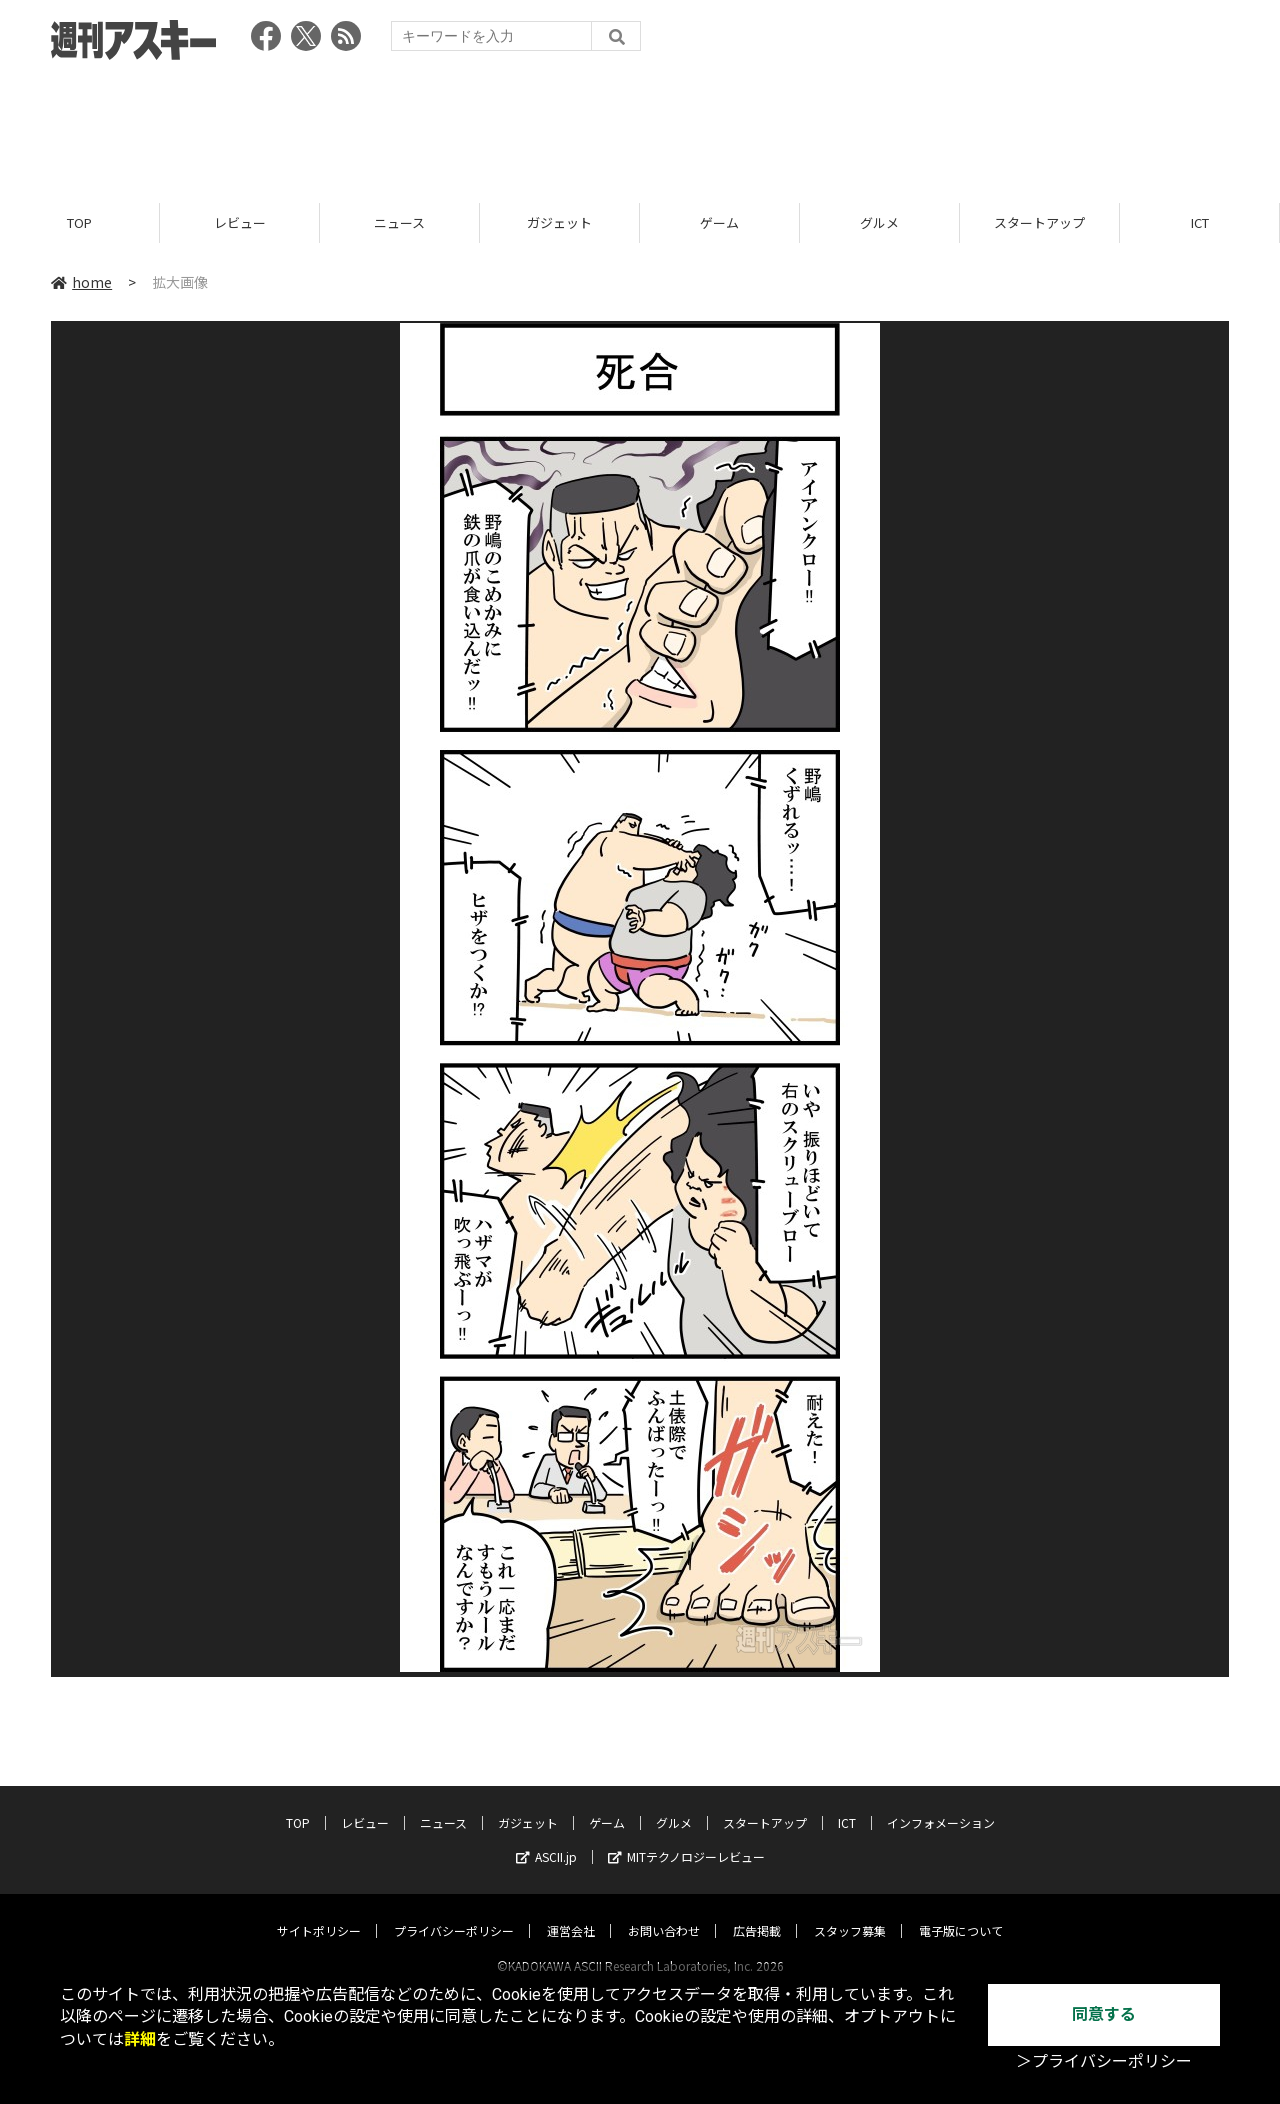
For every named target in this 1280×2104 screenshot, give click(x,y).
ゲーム (719, 222)
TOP (79, 222)
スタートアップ (1039, 222)
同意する (1104, 2014)
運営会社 (571, 1911)
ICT (1200, 222)
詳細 (140, 2039)
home (81, 282)
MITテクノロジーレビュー (686, 1837)
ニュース (399, 222)
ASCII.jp (546, 1837)
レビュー (240, 222)
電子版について (961, 1911)
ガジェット (559, 222)
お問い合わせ (664, 1911)
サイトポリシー (319, 1911)
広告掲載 (757, 1911)
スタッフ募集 (850, 1911)
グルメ (879, 222)
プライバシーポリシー (454, 1911)
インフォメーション (941, 1803)
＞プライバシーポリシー (1104, 2061)
